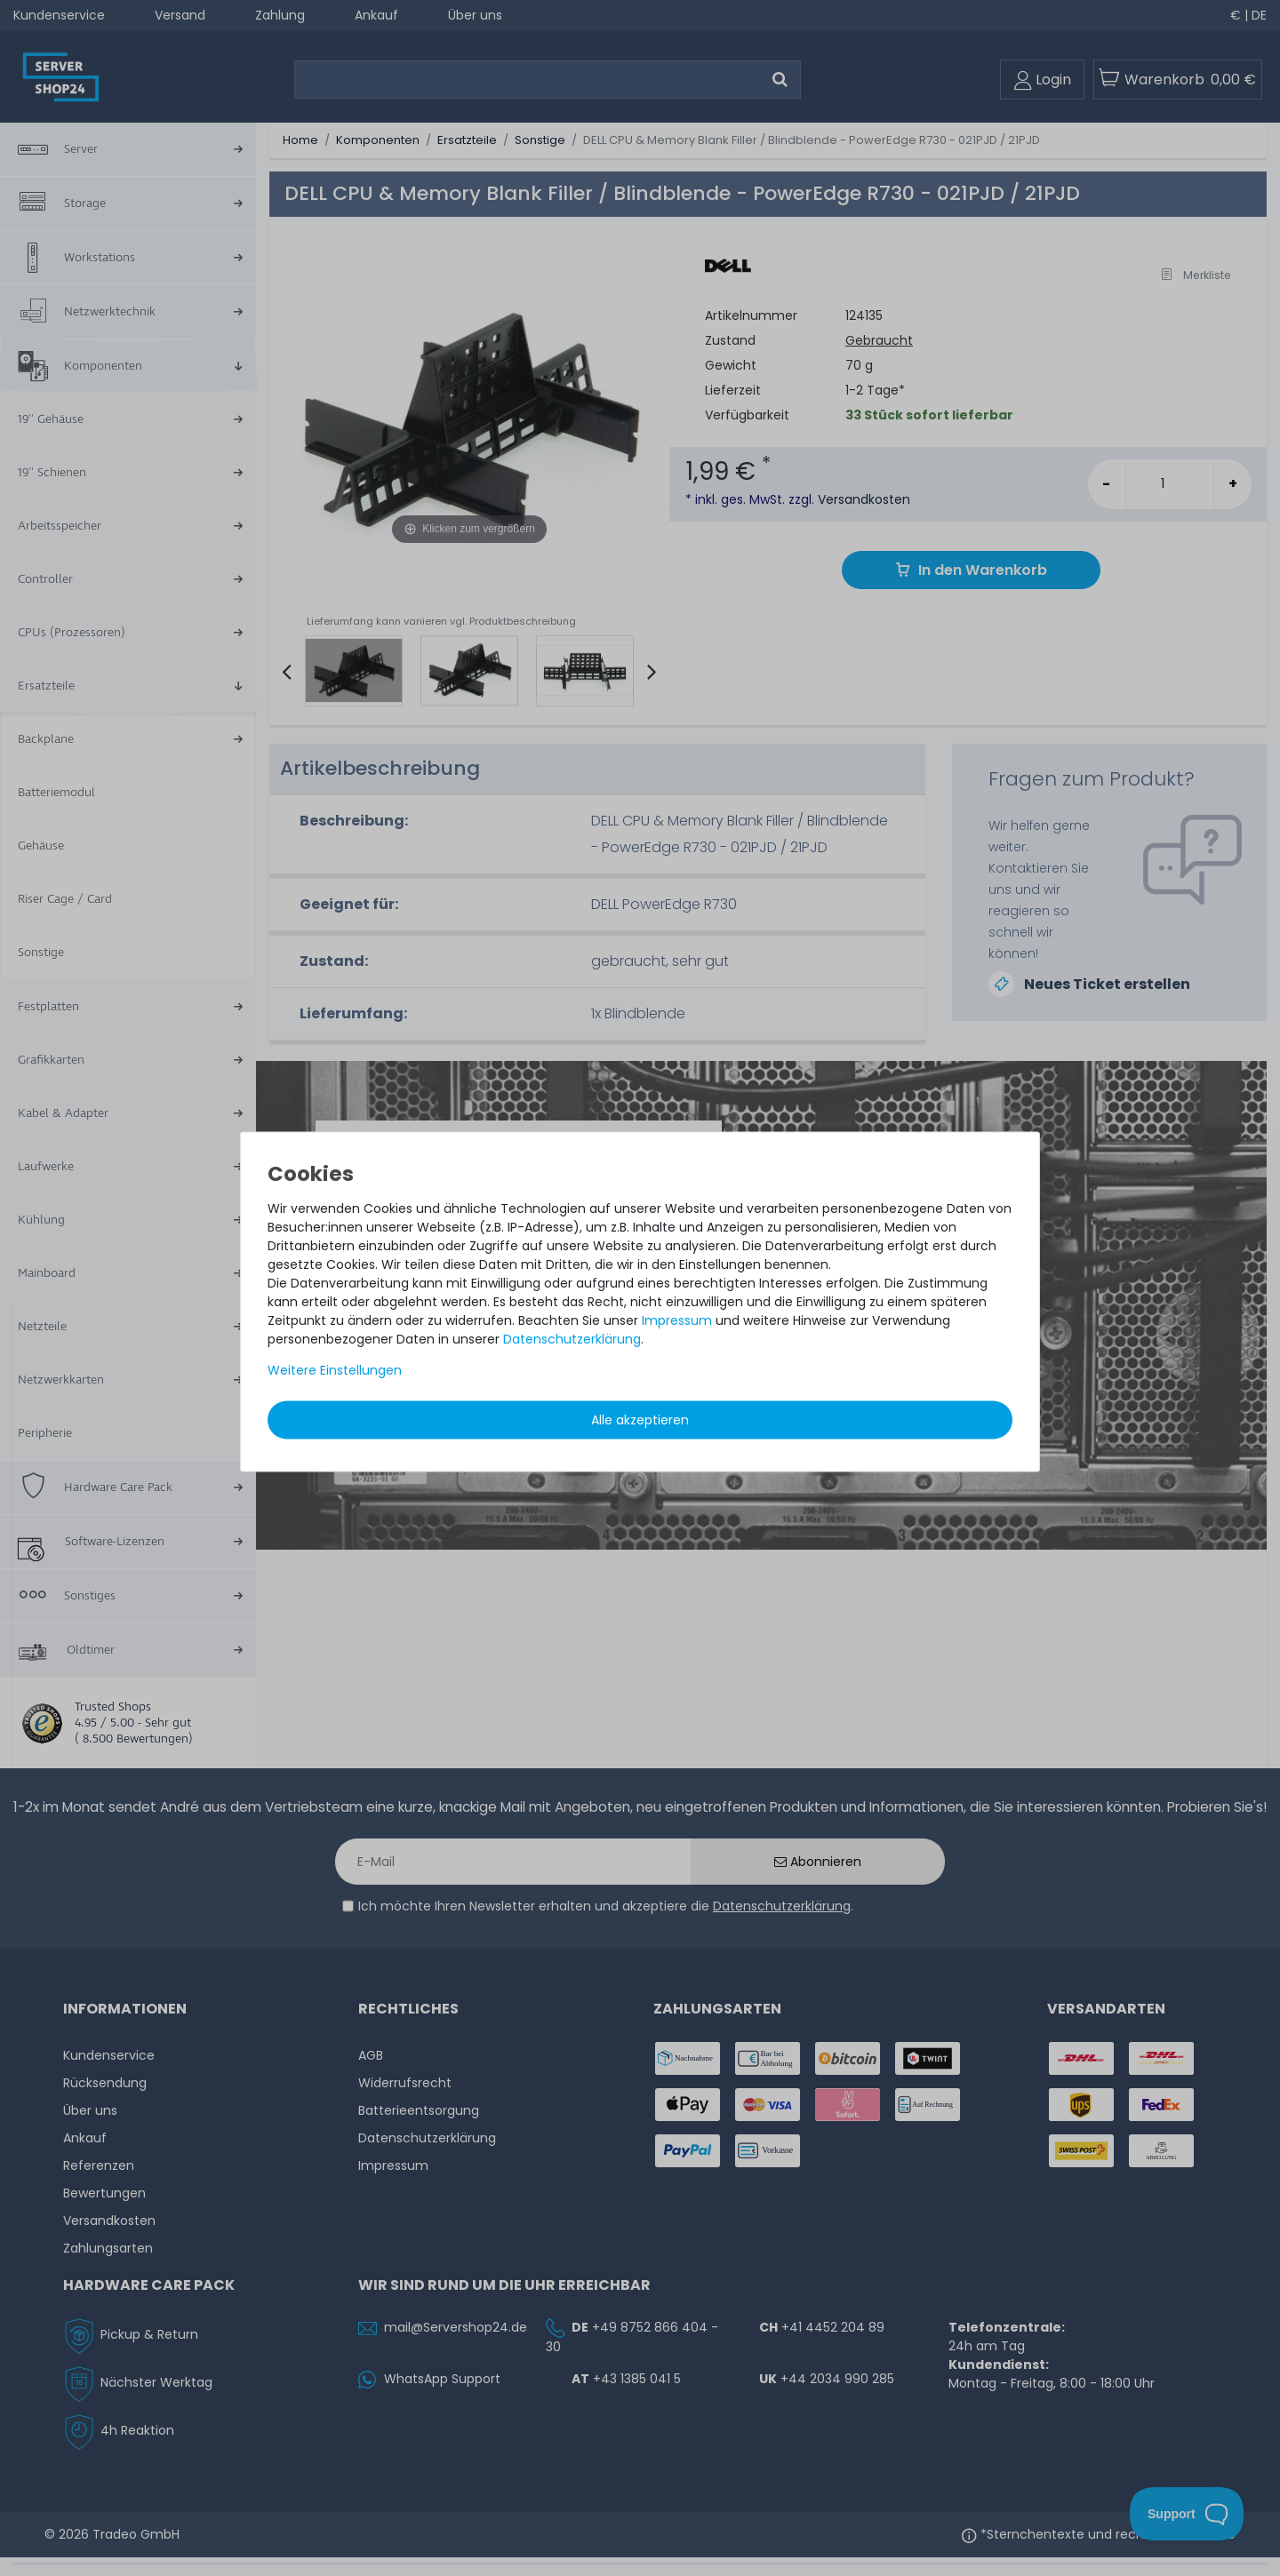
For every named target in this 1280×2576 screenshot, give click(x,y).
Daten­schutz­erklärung (572, 1338)
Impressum (677, 1319)
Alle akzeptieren (640, 1419)
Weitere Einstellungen (335, 1369)
